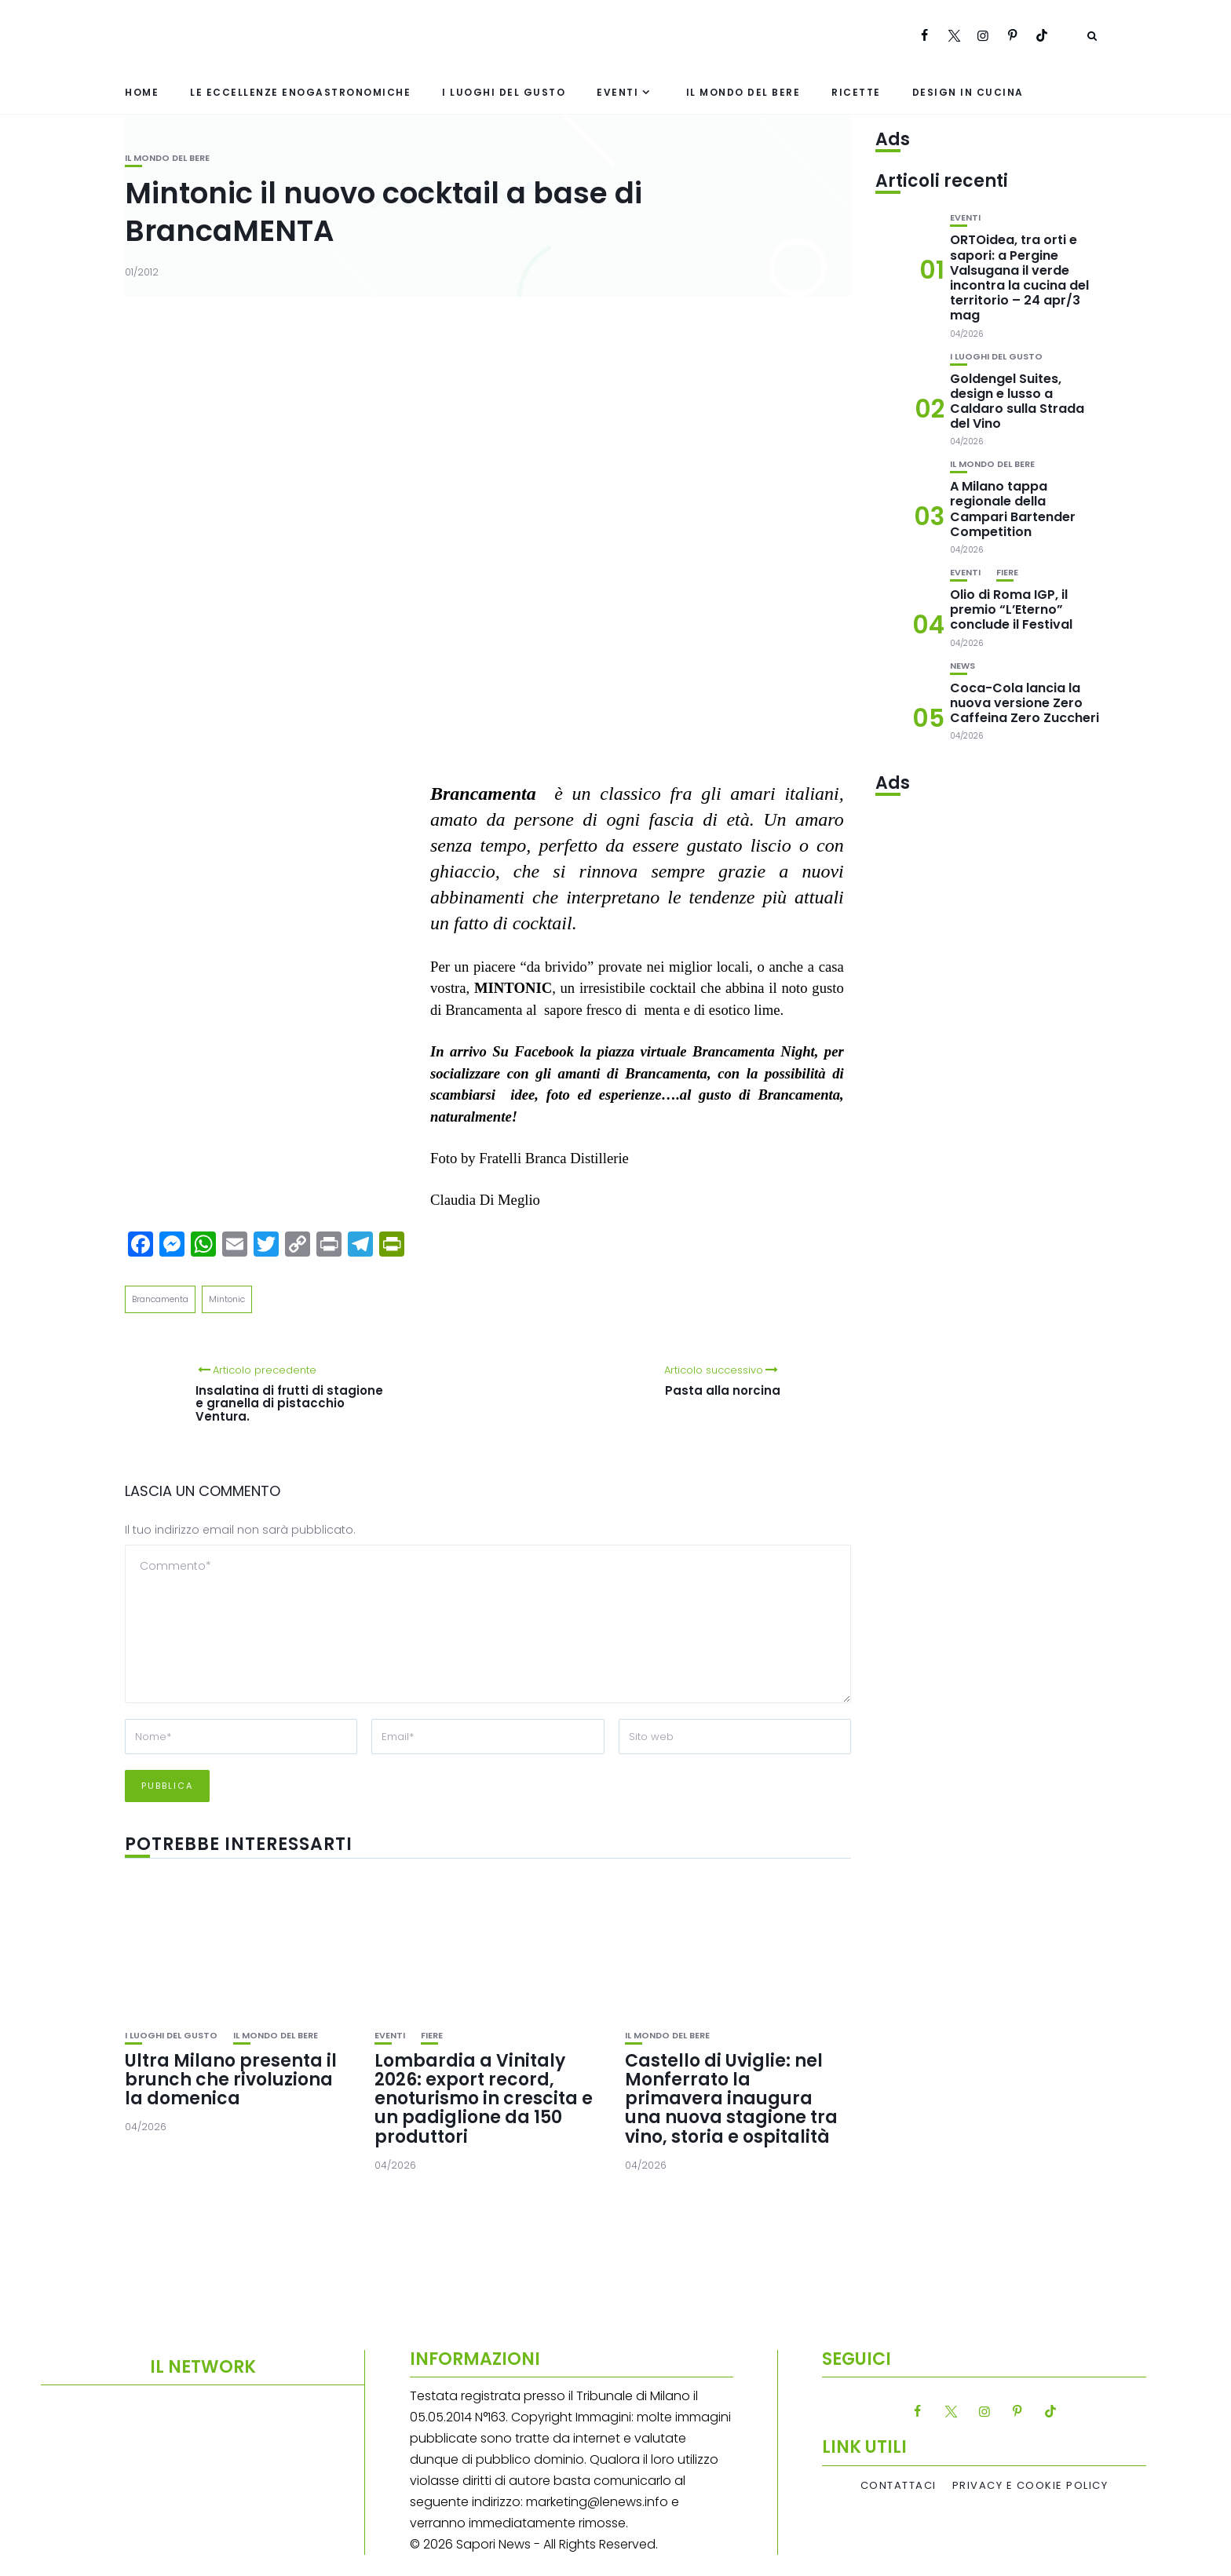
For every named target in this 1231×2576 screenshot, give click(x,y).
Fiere (432, 2035)
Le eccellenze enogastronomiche (300, 92)
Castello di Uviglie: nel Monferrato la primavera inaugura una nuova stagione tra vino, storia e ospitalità (731, 2099)
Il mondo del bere (743, 92)
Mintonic (227, 1299)
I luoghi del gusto (503, 92)
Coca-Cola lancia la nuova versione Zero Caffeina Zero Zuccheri (1024, 703)
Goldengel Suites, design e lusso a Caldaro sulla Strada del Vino (1017, 401)
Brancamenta (160, 1299)
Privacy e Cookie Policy (1030, 2485)
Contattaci (898, 2485)
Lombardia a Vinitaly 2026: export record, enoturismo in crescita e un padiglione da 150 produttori (483, 2099)
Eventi (617, 92)
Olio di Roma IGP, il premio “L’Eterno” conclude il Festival (1011, 609)
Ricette (856, 92)
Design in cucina (968, 92)
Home (142, 92)
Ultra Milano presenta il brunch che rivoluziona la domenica (231, 2080)
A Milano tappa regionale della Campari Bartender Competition (1013, 509)
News (962, 666)
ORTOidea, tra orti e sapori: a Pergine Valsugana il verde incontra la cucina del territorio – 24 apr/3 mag (1019, 277)
